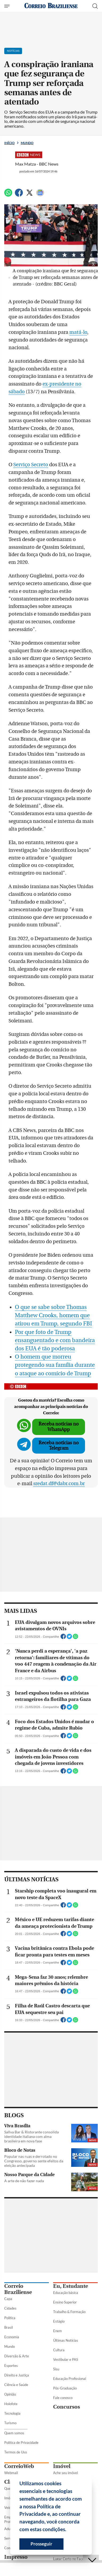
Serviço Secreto (30, 465)
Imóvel (61, 2466)
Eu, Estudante (70, 2286)
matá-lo (78, 332)
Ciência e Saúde (16, 2385)
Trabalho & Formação (69, 2312)
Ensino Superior (65, 2302)
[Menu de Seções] (7, 6)
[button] (68, 2530)
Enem (57, 2331)
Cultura (59, 2350)
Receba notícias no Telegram (59, 1445)
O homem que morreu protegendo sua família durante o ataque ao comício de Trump (55, 1365)
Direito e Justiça (16, 2375)
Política (9, 2318)
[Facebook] (19, 195)
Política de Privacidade (21, 2442)
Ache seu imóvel (65, 2473)
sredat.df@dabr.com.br (59, 1483)
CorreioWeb (19, 2466)
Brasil (8, 2327)
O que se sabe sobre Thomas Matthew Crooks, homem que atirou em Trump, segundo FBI (53, 1315)
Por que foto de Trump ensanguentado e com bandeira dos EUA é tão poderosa (55, 1340)
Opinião (10, 2394)
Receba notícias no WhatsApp (59, 1426)
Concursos (66, 2407)
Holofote (11, 2404)
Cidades (10, 2308)
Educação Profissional (69, 2378)
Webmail (11, 2473)
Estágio (59, 2321)
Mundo (27, 143)
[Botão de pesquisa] (95, 6)
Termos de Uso (15, 2452)
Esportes (11, 2365)
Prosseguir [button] (41, 2544)
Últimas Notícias (65, 2340)
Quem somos (14, 2433)
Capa (8, 2299)
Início (9, 143)
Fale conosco (63, 2398)
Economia (11, 2337)
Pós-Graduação (65, 2388)
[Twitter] (29, 195)
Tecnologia (12, 2413)
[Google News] (40, 195)
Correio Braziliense (18, 2289)
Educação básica (65, 2292)
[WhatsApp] (8, 195)
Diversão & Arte (16, 2356)
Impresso (16, 2557)
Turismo (10, 2423)
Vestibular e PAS (65, 2359)
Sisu (56, 2369)
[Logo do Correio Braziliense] (51, 6)
